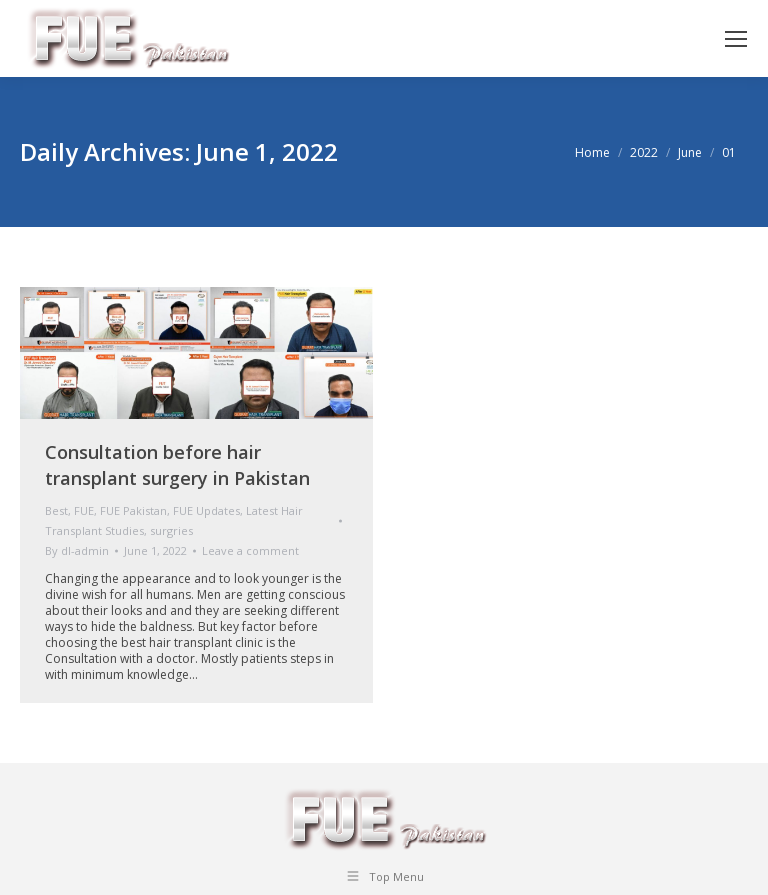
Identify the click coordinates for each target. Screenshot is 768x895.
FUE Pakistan (133, 510)
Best (56, 510)
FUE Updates (206, 510)
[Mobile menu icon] (736, 39)
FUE (84, 510)
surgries (171, 530)
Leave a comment (250, 550)
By (77, 550)
